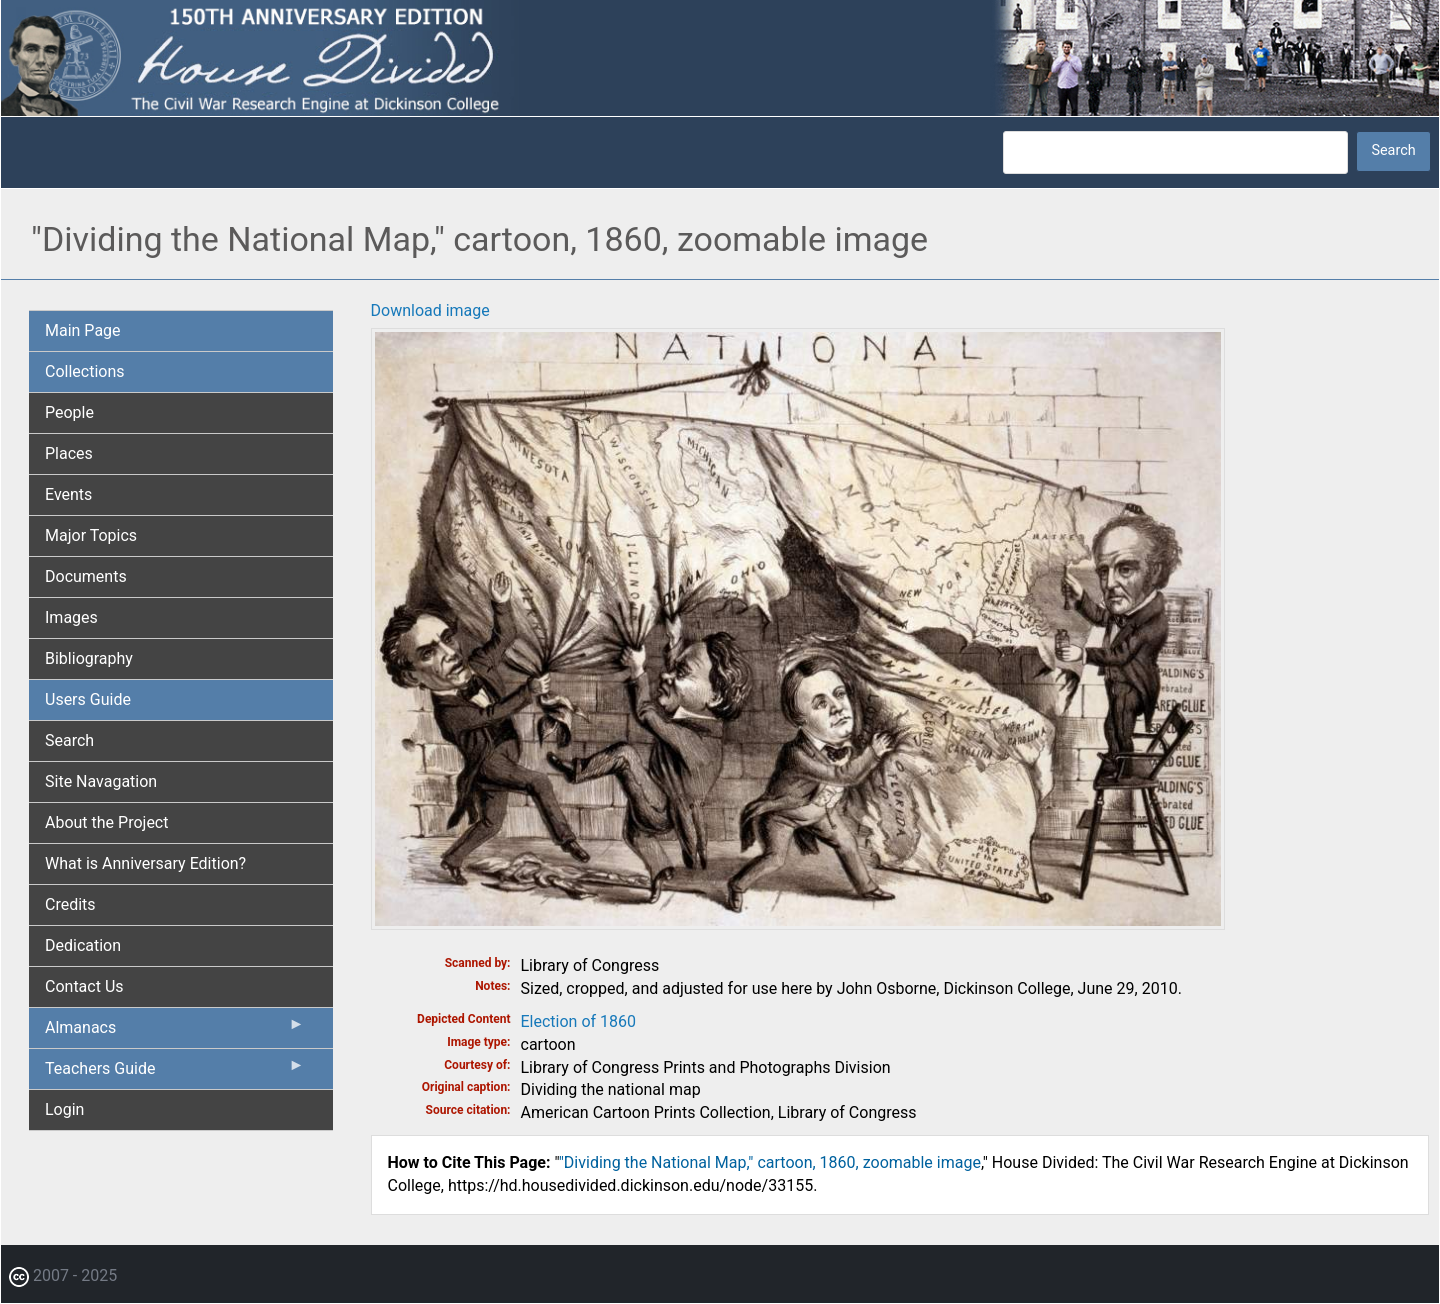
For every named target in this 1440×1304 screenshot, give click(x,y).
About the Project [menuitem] (106, 822)
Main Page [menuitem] (83, 330)
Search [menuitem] (69, 740)
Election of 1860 (579, 1021)
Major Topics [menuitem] (91, 535)
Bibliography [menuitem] (89, 658)
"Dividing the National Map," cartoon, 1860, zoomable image (770, 1162)
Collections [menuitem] (85, 371)
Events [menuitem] (68, 494)
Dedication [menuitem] (83, 945)
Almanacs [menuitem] (175, 1032)
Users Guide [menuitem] (88, 699)
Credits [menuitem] (70, 904)
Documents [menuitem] (86, 576)
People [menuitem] (69, 412)
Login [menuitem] (64, 1109)
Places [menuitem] (69, 453)
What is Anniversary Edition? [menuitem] (145, 863)
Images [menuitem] (71, 617)
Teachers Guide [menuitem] (175, 1073)
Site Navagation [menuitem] (101, 781)
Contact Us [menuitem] (84, 986)
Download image (430, 310)
